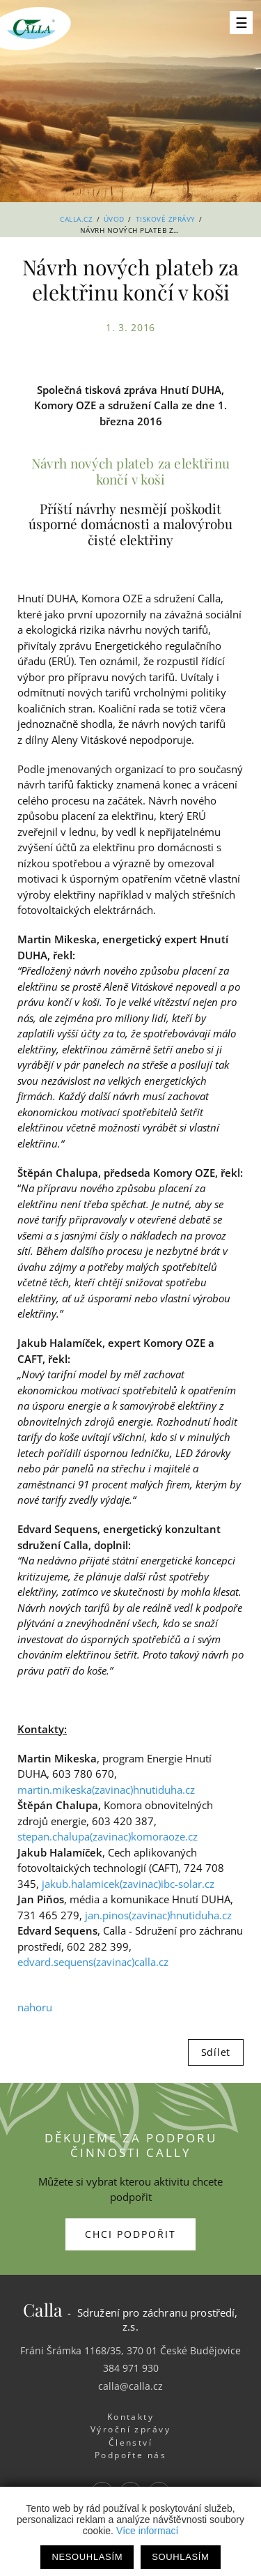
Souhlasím (180, 2557)
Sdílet (215, 2052)
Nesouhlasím (87, 2557)
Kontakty (131, 2417)
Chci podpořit (130, 2234)
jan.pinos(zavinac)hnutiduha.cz (158, 1915)
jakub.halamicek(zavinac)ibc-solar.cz (128, 1884)
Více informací (147, 2530)
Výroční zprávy (130, 2429)
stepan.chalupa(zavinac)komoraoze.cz (107, 1836)
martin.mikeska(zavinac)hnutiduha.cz (106, 1790)
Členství (131, 2442)
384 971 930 (131, 2368)
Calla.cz (76, 219)
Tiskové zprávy (166, 219)
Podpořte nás (131, 2455)
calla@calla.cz (130, 2386)
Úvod (114, 219)
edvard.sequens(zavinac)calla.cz (92, 1962)
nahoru (34, 2007)
